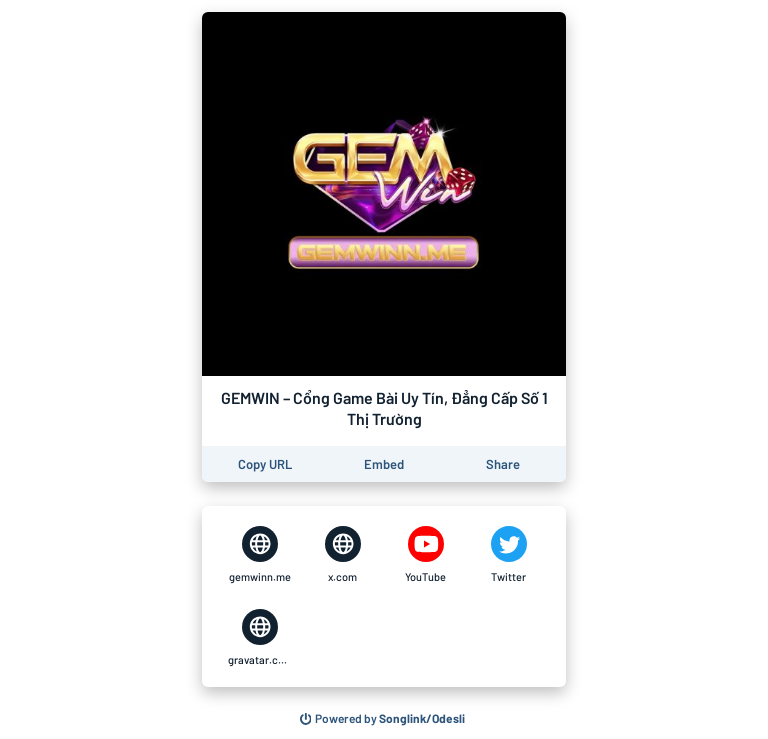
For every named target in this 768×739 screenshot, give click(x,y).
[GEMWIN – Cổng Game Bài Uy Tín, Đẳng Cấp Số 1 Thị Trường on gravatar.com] (259, 638)
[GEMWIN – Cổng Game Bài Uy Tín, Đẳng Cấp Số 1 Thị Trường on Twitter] (508, 555)
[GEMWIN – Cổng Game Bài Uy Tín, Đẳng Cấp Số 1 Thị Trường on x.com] (342, 555)
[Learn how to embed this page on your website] (384, 464)
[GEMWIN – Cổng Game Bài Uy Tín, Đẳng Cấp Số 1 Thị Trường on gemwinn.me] (259, 555)
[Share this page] (503, 464)
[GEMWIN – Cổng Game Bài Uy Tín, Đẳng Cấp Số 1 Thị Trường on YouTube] (425, 555)
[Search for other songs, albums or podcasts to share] (383, 719)
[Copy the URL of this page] (265, 464)
